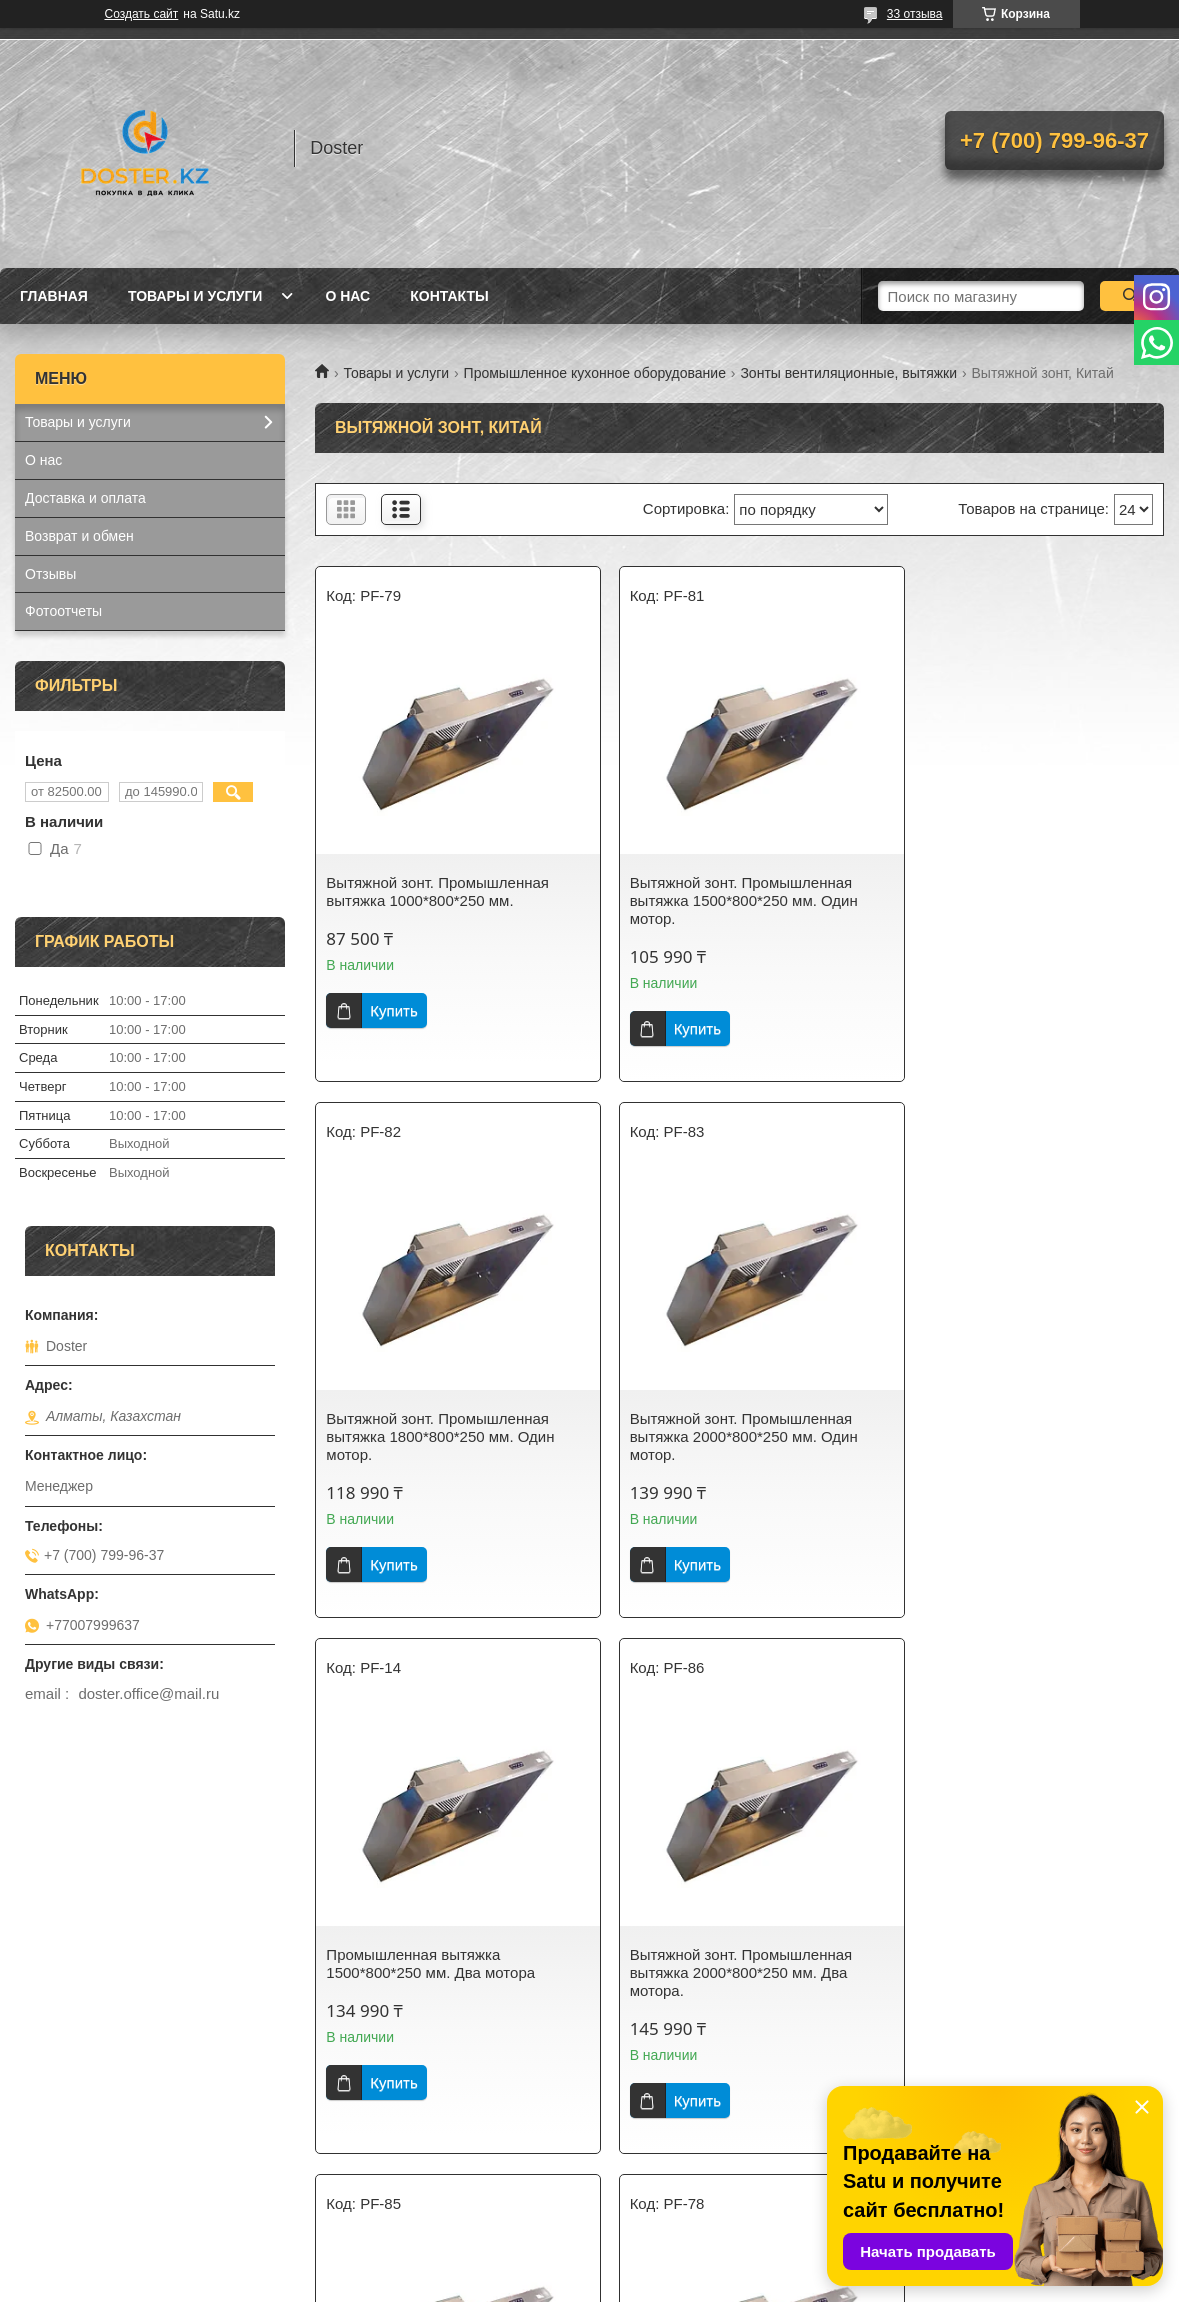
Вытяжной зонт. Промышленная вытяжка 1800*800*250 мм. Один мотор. (1018, 900)
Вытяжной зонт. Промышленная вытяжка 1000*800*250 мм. (437, 891)
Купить (393, 1010)
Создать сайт (142, 14)
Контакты (449, 296)
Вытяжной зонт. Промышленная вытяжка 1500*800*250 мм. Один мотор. (729, 900)
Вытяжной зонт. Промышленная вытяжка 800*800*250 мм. (726, 1963)
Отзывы (50, 574)
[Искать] (1131, 296)
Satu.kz (675, 2265)
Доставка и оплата (85, 498)
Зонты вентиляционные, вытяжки (848, 373)
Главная (54, 296)
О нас (347, 296)
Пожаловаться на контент (611, 2283)
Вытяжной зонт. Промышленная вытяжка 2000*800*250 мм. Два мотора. (1015, 1436)
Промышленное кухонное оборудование (595, 373)
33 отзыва (915, 14)
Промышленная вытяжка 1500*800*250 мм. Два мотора (719, 1427)
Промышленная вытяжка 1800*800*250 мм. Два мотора (430, 1963)
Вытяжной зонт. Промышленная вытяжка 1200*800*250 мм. (1015, 1963)
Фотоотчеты (63, 611)
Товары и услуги (195, 296)
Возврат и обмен (79, 536)
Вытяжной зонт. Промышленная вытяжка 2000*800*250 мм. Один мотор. (440, 1436)
